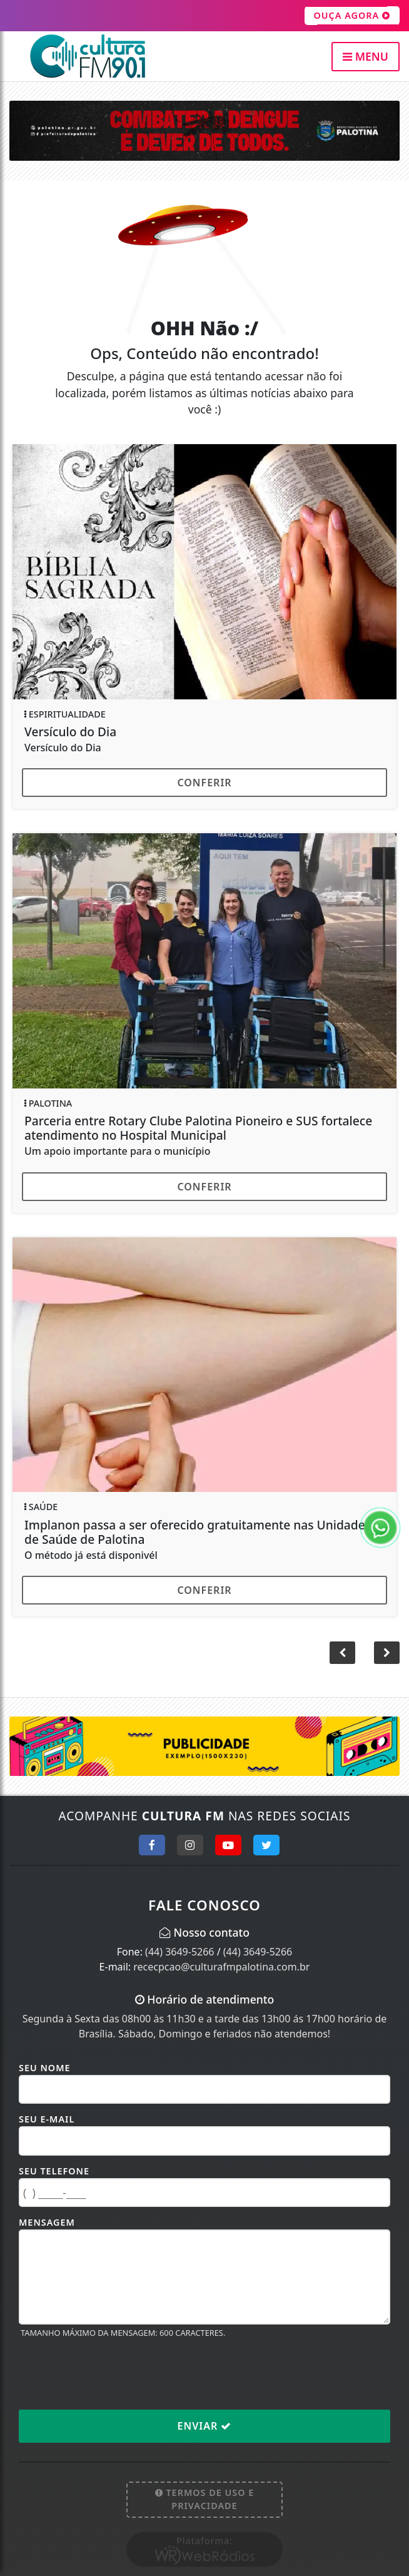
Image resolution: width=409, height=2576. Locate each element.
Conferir (204, 782)
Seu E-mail (46, 2119)
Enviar (205, 2426)
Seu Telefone (54, 2171)
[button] (387, 1652)
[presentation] (114, 2373)
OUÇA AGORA (352, 15)
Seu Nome (45, 2068)
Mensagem (47, 2222)
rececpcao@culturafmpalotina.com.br (221, 1967)
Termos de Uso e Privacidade (205, 2499)
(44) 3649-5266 (179, 1952)
